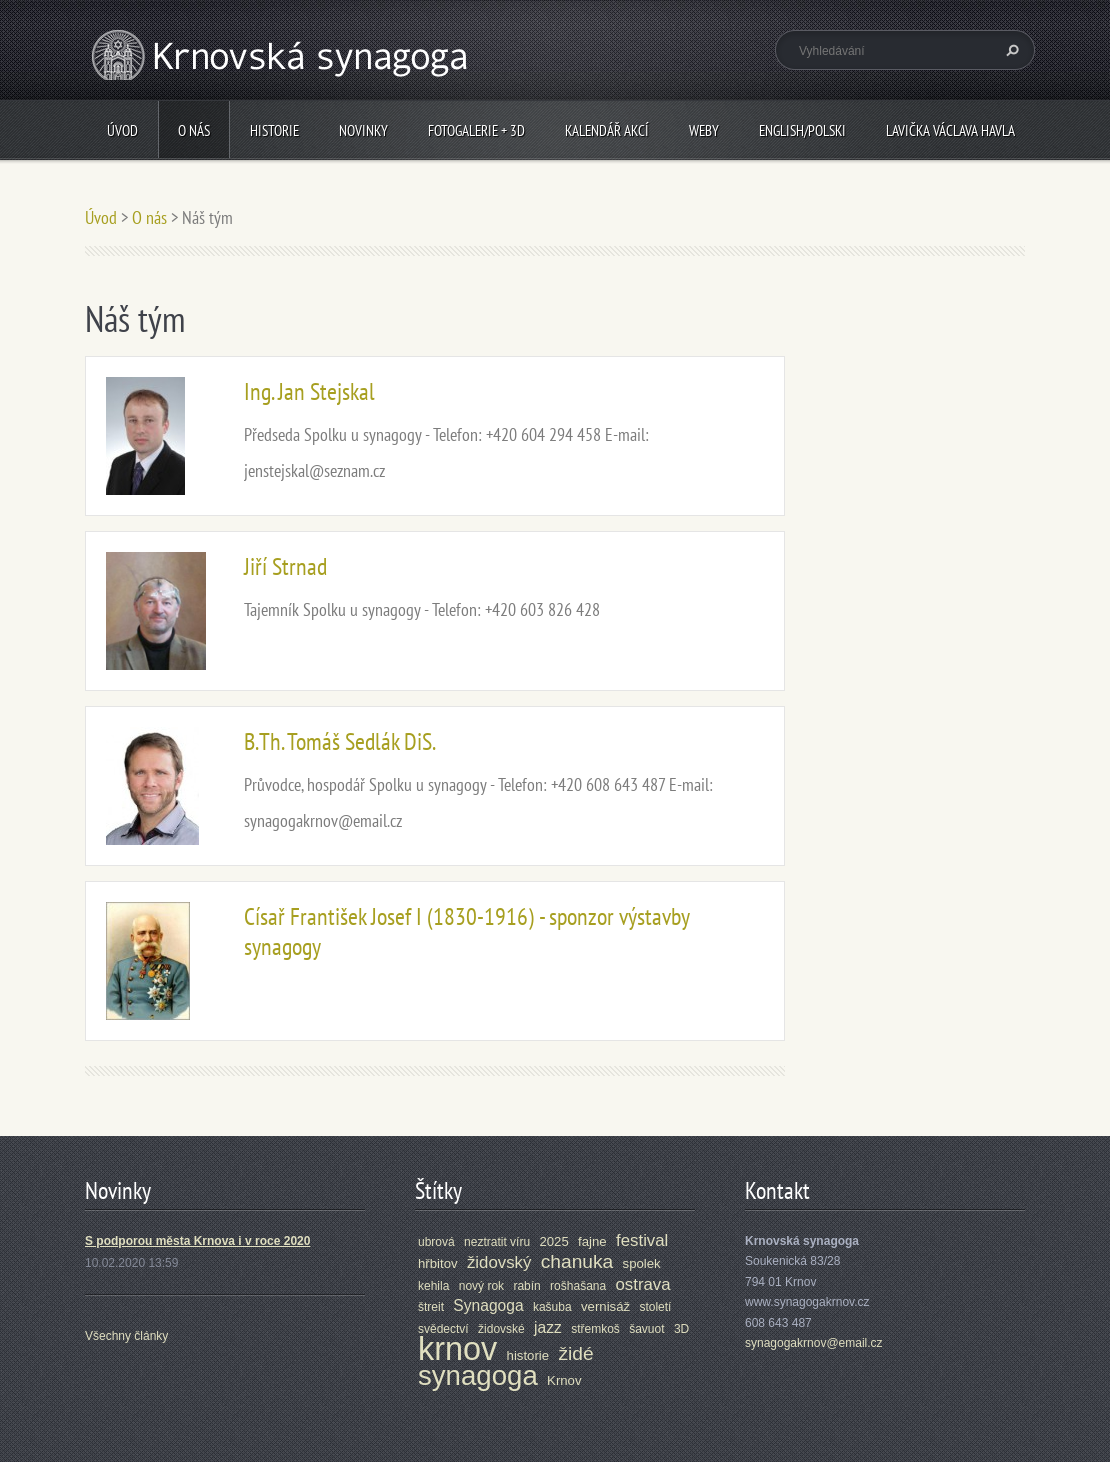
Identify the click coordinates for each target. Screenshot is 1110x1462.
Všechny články (126, 1336)
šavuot (646, 1329)
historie (528, 1355)
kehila (433, 1286)
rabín (526, 1286)
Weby (704, 130)
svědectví (443, 1329)
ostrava (643, 1284)
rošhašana (578, 1286)
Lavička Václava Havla (950, 130)
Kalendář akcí (607, 130)
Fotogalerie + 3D (476, 130)
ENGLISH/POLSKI (802, 130)
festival (642, 1240)
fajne (592, 1241)
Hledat (1010, 50)
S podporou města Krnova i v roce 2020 (197, 1241)
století (655, 1307)
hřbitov (438, 1263)
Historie (274, 130)
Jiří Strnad (285, 566)
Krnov (564, 1380)
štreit (431, 1307)
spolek (642, 1263)
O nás (194, 130)
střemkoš (595, 1329)
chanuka (577, 1261)
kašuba (552, 1307)
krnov (457, 1349)
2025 (553, 1241)
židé (575, 1353)
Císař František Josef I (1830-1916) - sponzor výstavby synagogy (466, 931)
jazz (548, 1327)
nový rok (481, 1286)
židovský (499, 1262)
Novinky (363, 130)
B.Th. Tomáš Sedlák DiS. (340, 741)
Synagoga (488, 1305)
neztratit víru (497, 1242)
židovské (501, 1329)
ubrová (436, 1242)
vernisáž (605, 1306)
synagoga (478, 1375)
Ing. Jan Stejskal (309, 391)
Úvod (122, 130)
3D (681, 1329)
